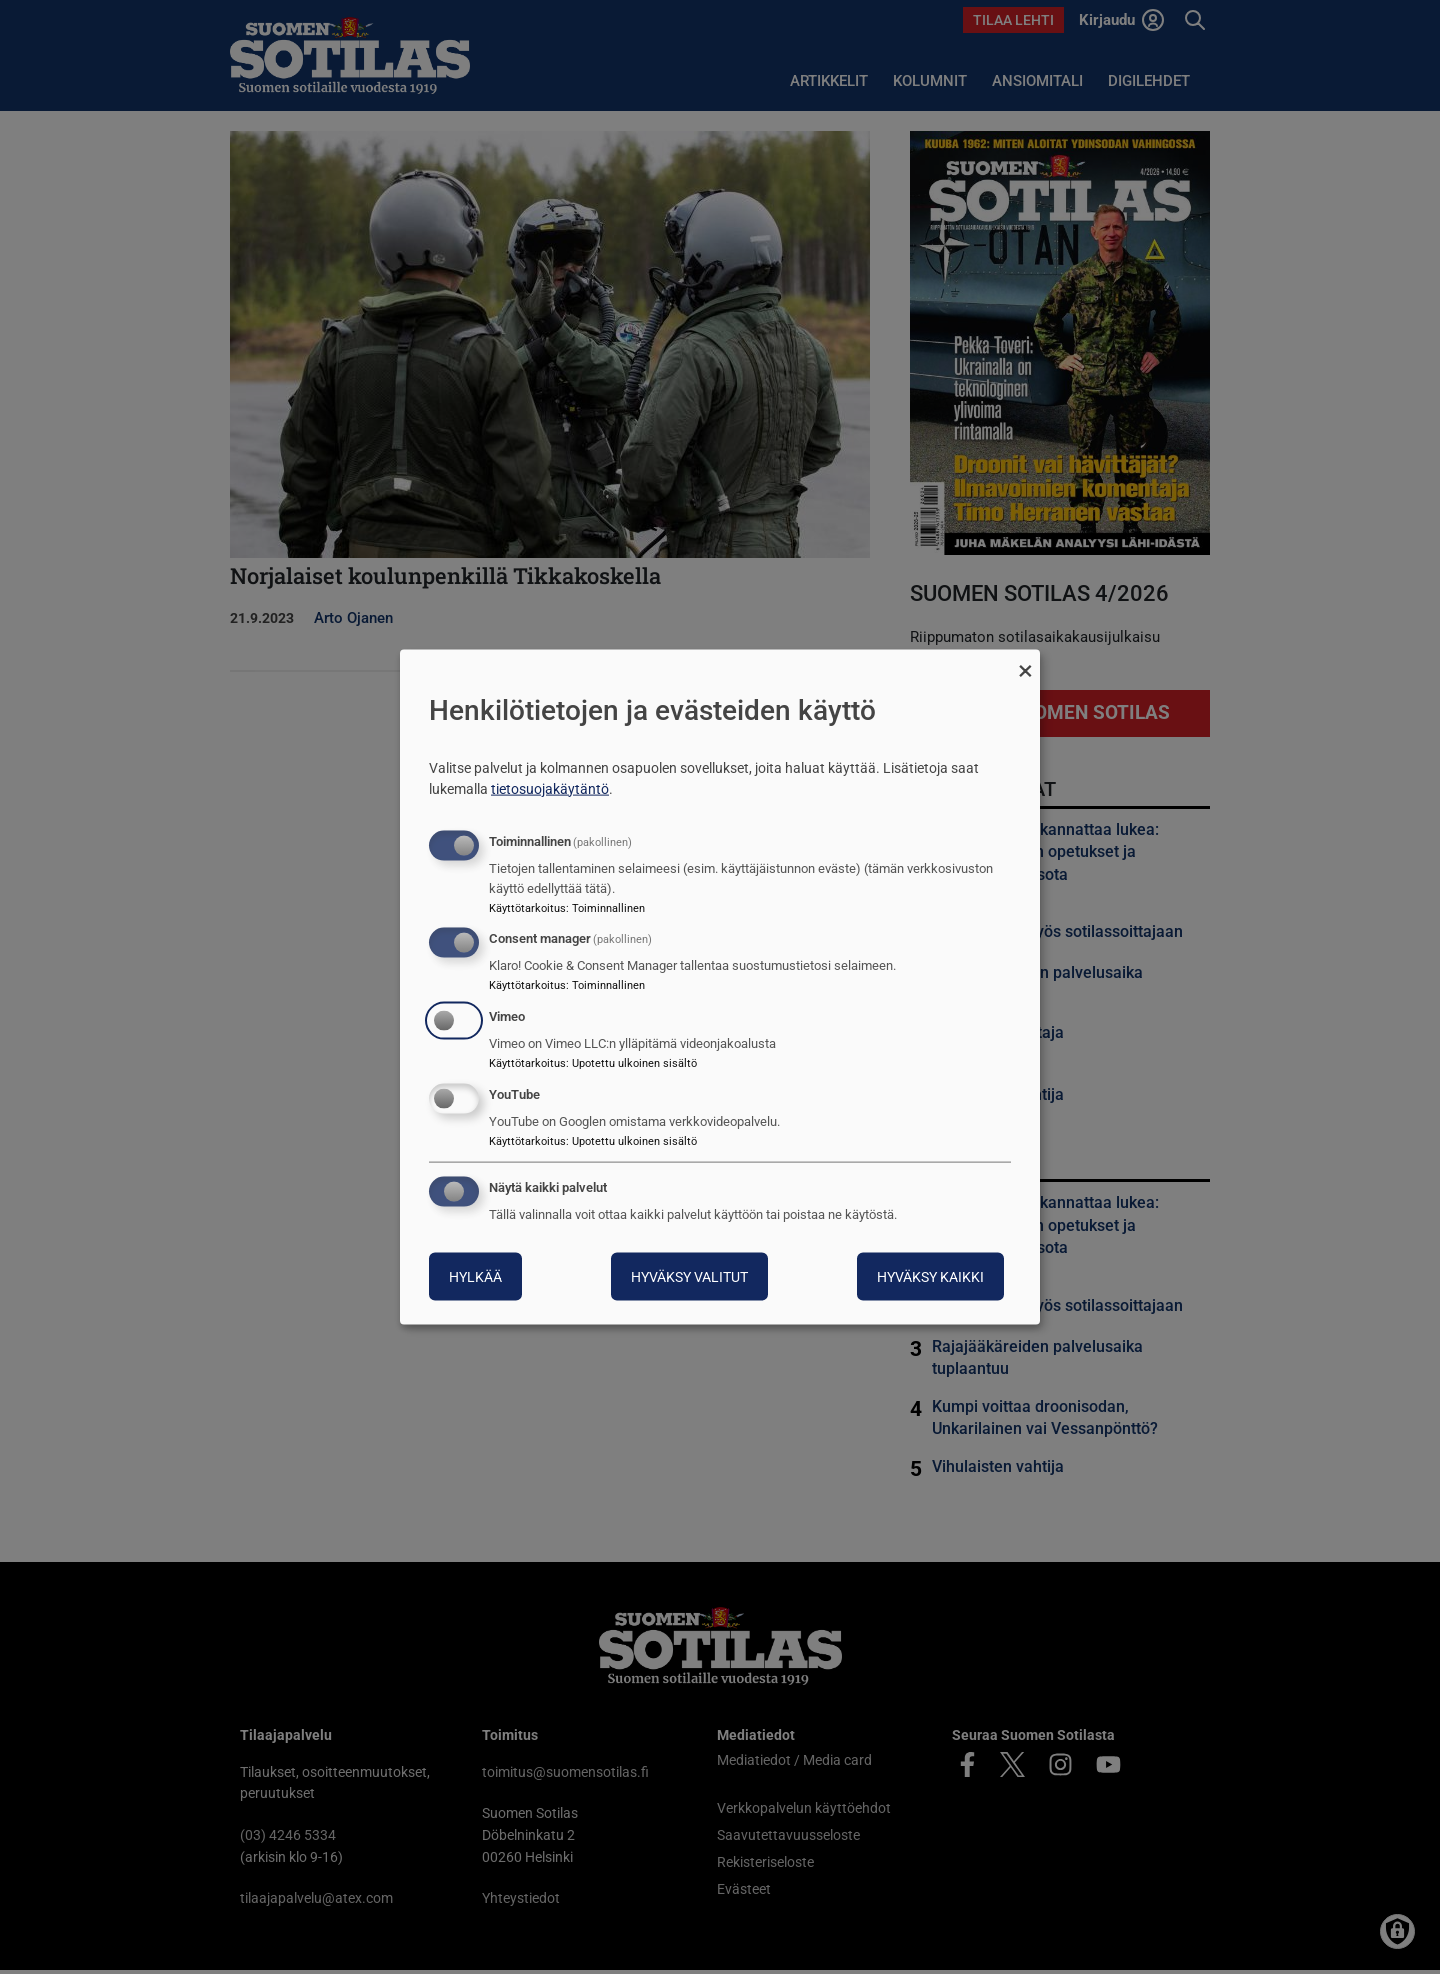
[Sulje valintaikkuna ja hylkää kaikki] (1025, 662)
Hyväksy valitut (689, 1276)
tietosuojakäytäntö (550, 788)
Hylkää (475, 1276)
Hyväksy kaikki (930, 1276)
